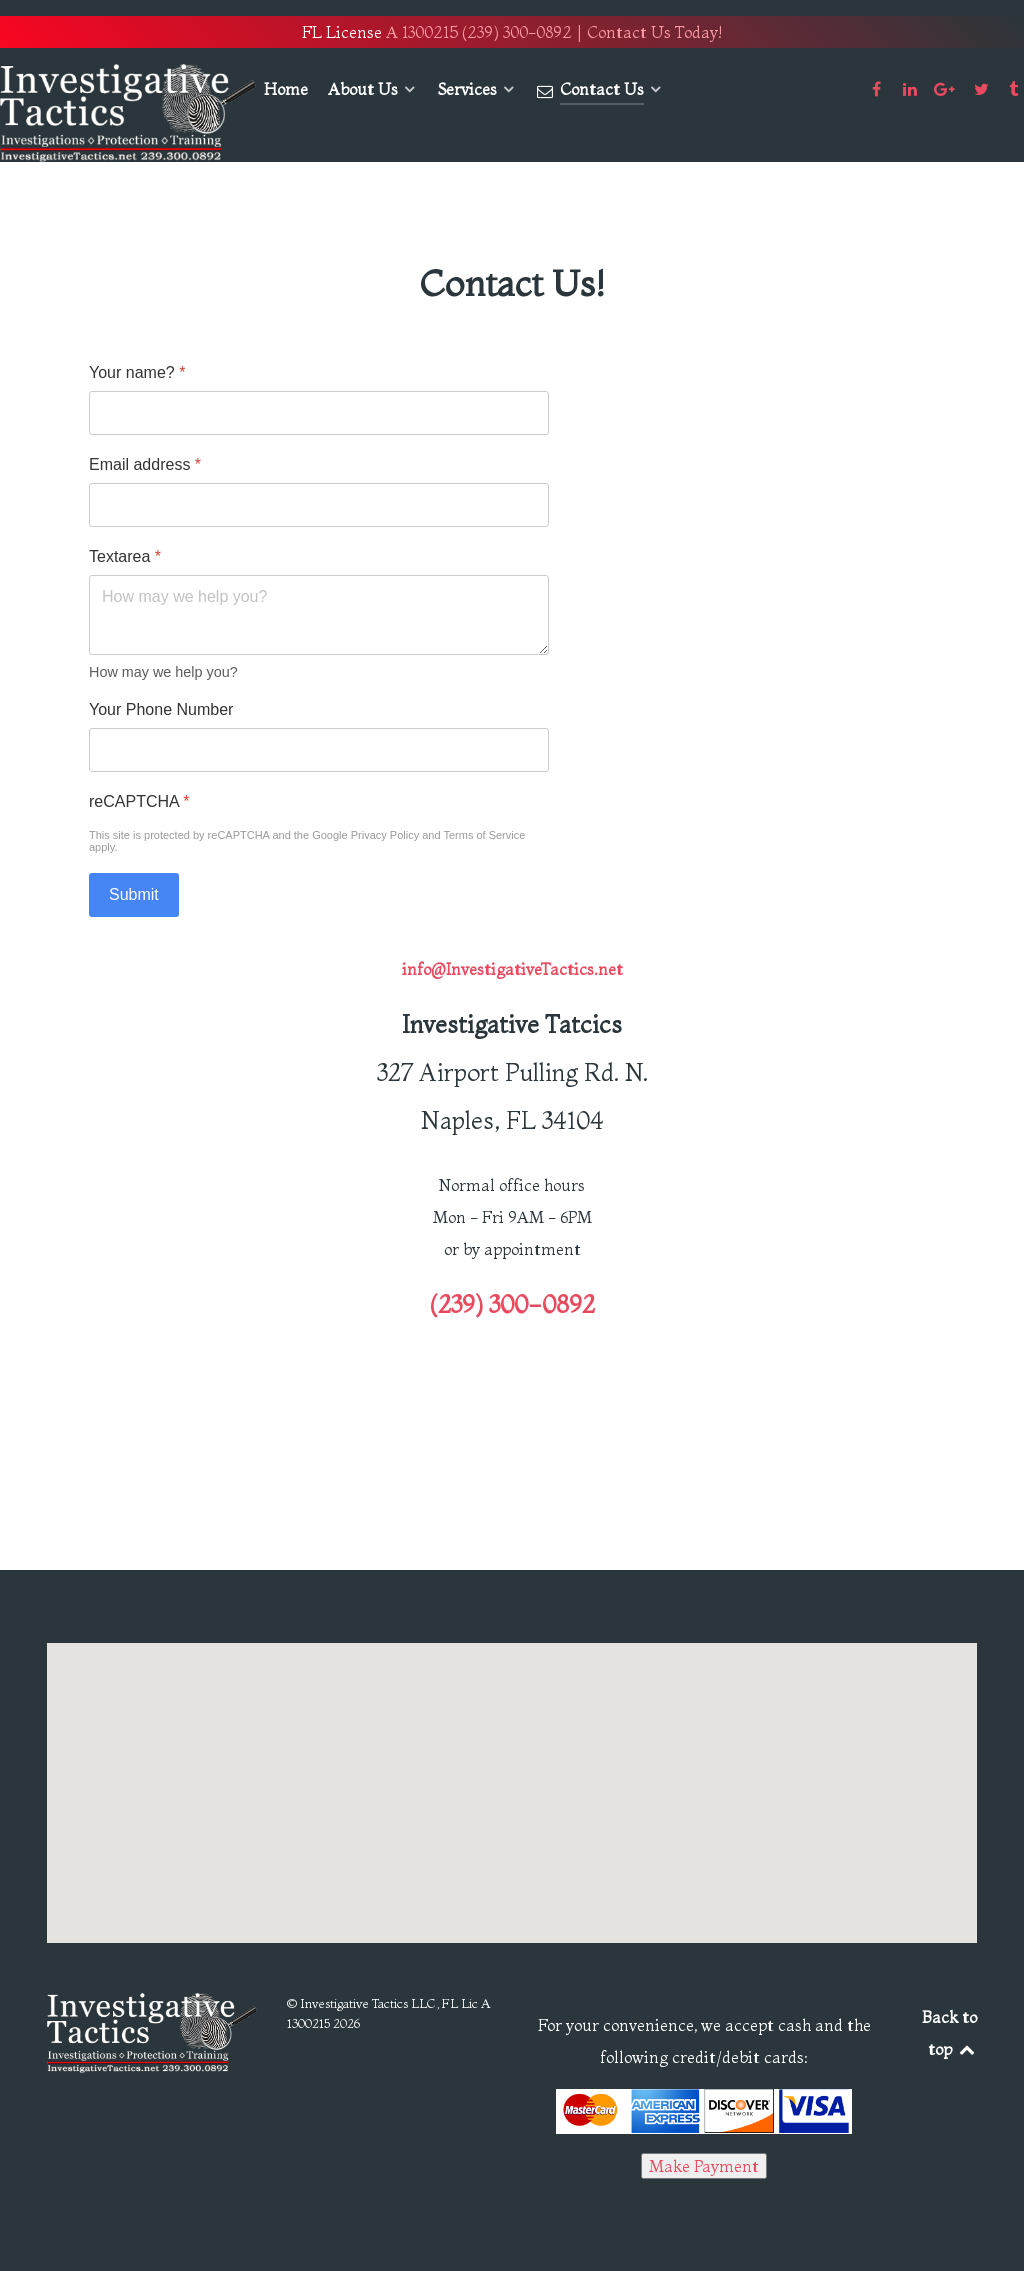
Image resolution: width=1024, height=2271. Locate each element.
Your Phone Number (161, 709)
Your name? (137, 372)
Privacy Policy (385, 835)
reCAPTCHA (139, 801)
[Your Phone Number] (319, 750)
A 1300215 (422, 32)
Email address (145, 464)
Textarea (125, 556)
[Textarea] (319, 615)
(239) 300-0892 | (522, 32)
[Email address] (319, 505)
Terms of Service (484, 835)
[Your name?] (319, 413)
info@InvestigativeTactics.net (512, 969)
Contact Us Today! (654, 32)
